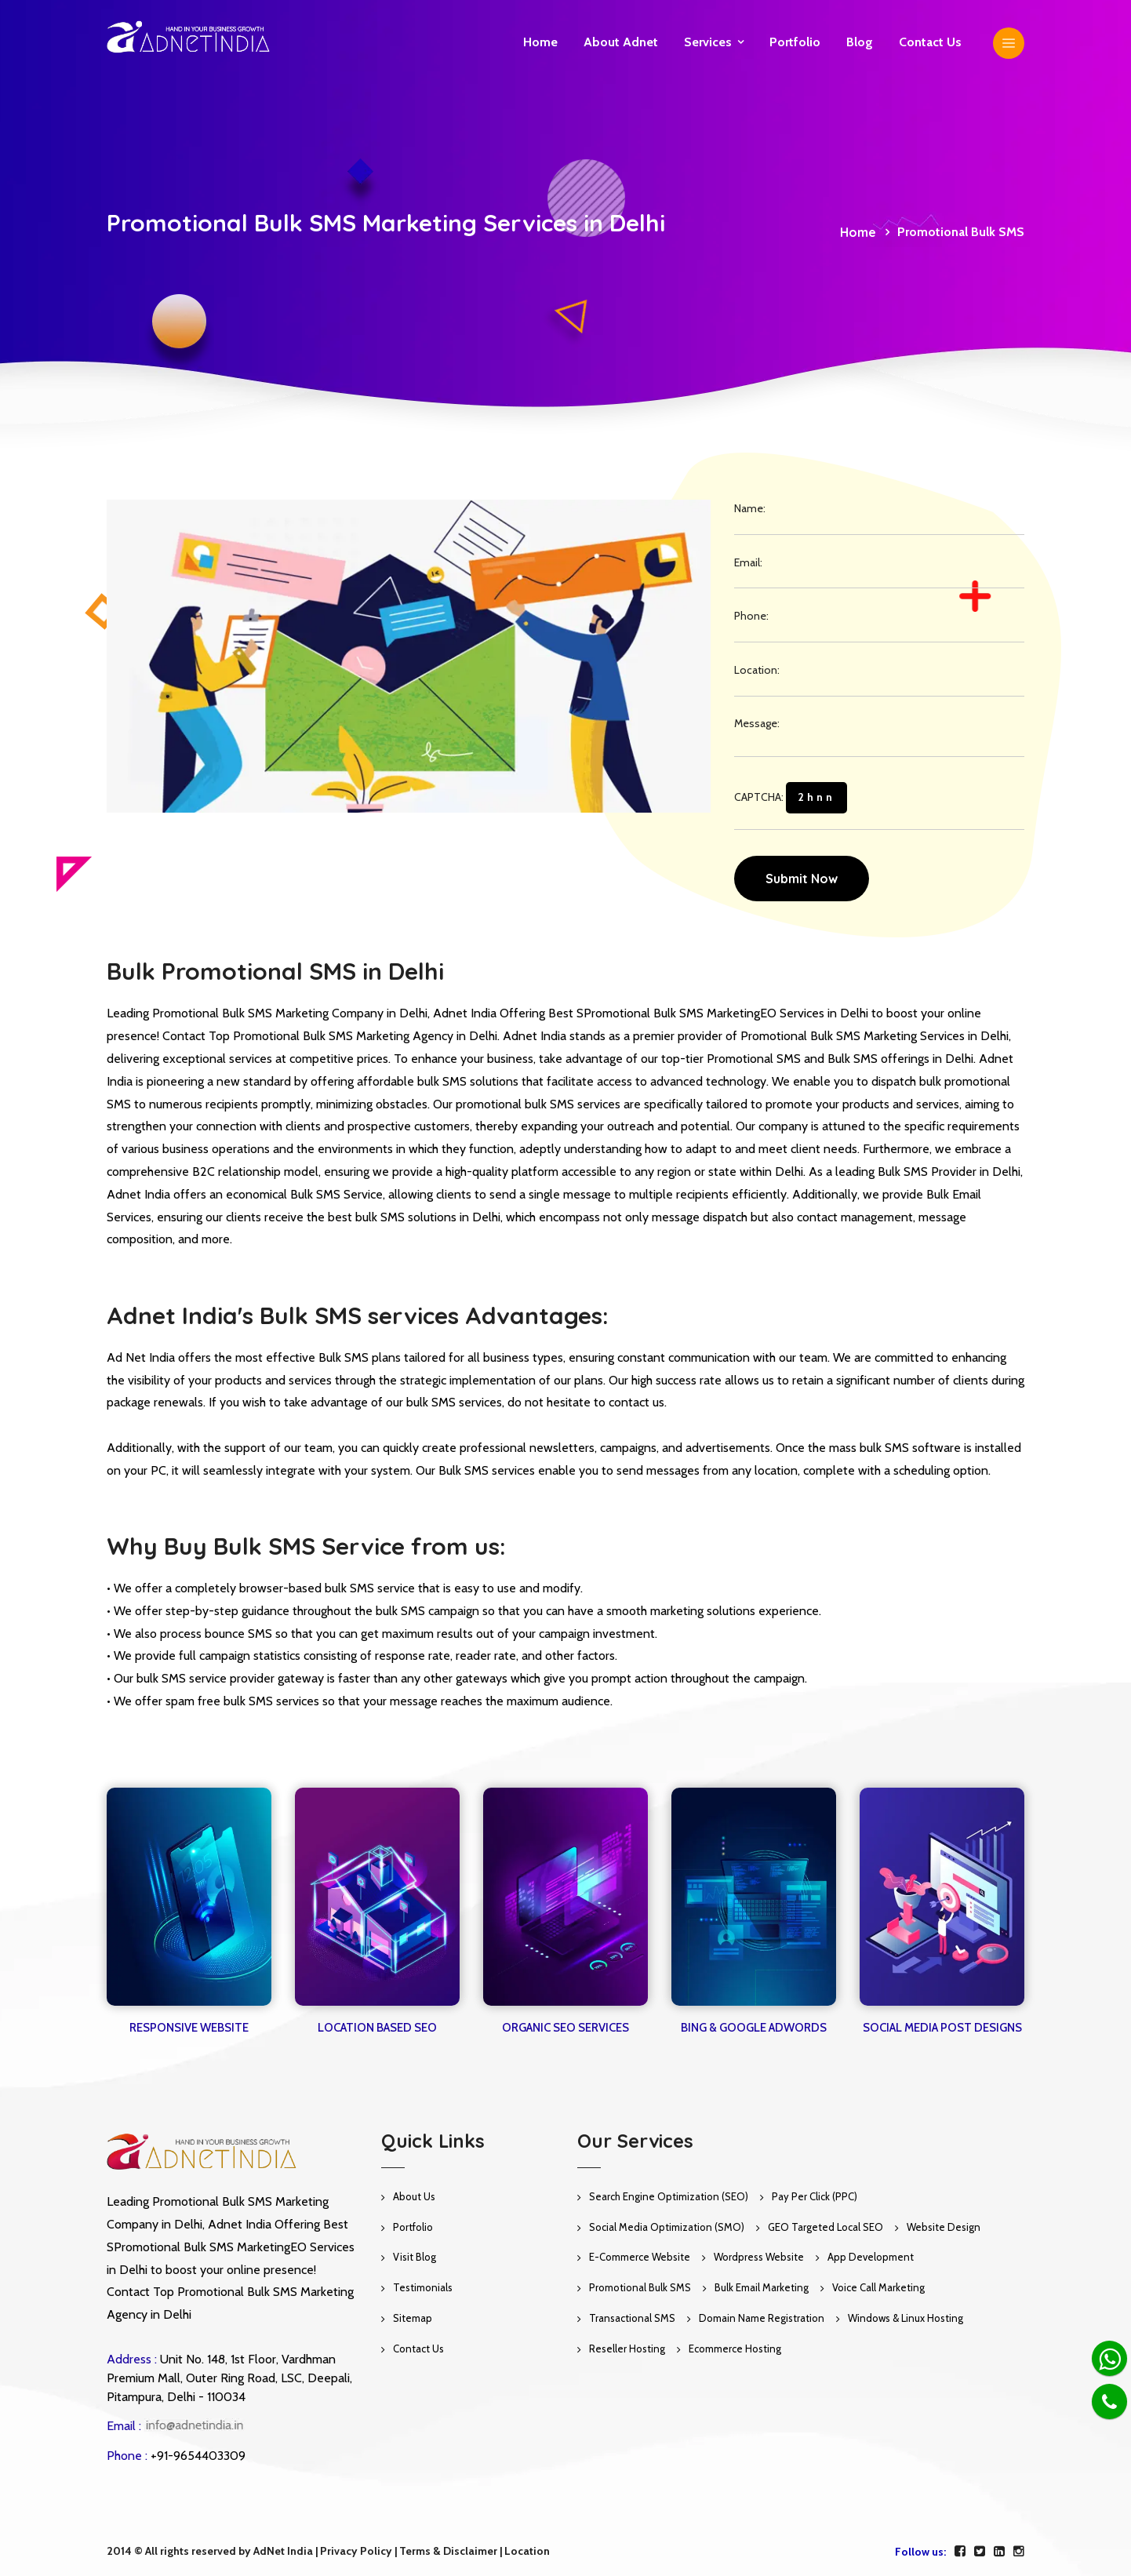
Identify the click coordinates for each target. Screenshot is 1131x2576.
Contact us (930, 42)
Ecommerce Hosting (735, 2348)
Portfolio (794, 42)
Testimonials (423, 2287)
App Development (870, 2256)
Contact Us (418, 2348)
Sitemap (412, 2318)
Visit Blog (414, 2256)
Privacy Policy (356, 2551)
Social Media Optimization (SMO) (666, 2227)
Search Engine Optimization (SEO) (668, 2196)
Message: (757, 723)
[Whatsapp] (1109, 2358)
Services (708, 42)
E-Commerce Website (639, 2256)
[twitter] (979, 2551)
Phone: (751, 616)
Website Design (943, 2227)
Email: (748, 562)
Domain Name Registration (761, 2318)
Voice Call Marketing (878, 2287)
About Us (414, 2196)
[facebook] (960, 2551)
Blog (859, 42)
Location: (757, 670)
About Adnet (621, 42)
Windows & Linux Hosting (905, 2318)
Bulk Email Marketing (762, 2287)
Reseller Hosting (627, 2348)
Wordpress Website (759, 2256)
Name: (750, 508)
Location (527, 2551)
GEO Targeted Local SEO (825, 2227)
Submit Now (802, 878)
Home (540, 42)
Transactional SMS (632, 2318)
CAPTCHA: (790, 797)
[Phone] (1109, 2401)
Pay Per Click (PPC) (814, 2196)
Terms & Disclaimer (448, 2551)
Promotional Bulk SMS (640, 2287)
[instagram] (1018, 2551)
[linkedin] (999, 2551)
